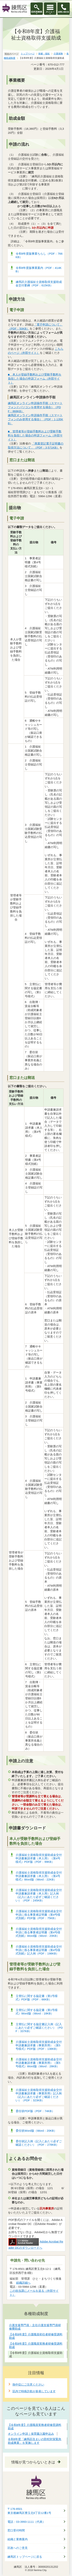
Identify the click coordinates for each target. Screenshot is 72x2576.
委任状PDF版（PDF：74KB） (35, 2111)
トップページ (28, 53)
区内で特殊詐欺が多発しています (34, 2391)
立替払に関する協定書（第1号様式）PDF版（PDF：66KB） (37, 1997)
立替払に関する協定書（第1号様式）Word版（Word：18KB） (37, 2011)
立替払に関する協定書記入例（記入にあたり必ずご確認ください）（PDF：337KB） (39, 2028)
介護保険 (58, 53)
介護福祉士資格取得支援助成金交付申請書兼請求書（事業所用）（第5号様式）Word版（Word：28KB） (39, 2063)
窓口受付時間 (16, 2530)
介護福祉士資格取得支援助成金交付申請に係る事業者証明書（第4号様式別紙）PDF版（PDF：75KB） (39, 1915)
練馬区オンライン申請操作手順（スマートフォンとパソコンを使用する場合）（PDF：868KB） (35, 407)
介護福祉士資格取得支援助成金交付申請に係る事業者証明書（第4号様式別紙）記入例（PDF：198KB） (39, 1950)
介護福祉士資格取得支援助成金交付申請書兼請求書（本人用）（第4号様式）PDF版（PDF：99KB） (39, 1858)
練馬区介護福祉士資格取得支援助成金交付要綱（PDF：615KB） (39, 283)
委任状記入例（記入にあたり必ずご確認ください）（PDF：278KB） (39, 2143)
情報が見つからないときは (33, 2462)
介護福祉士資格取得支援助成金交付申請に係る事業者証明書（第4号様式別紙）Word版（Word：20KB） (39, 1932)
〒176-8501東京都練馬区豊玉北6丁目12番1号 (29, 2511)
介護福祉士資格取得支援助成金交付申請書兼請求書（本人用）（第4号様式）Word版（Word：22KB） (39, 1876)
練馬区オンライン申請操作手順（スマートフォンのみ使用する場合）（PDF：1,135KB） (35, 419)
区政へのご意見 (17, 2547)
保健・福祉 (44, 53)
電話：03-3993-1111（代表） (26, 2521)
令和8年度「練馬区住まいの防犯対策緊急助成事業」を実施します (34, 2440)
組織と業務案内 (17, 2539)
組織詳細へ (23, 2282)
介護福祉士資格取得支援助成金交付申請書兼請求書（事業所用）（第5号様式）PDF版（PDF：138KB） (39, 2045)
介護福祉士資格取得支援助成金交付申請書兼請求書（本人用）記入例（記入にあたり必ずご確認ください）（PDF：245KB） (39, 1895)
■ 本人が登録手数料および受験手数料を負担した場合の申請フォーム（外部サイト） (34, 378)
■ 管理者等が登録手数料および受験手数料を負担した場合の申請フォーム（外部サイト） (35, 435)
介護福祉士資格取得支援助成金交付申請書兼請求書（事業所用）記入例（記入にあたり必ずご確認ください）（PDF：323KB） (39, 2095)
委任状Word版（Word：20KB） (36, 2130)
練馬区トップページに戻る (24, 2556)
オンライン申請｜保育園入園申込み (31, 2433)
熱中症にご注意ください (28, 2384)
